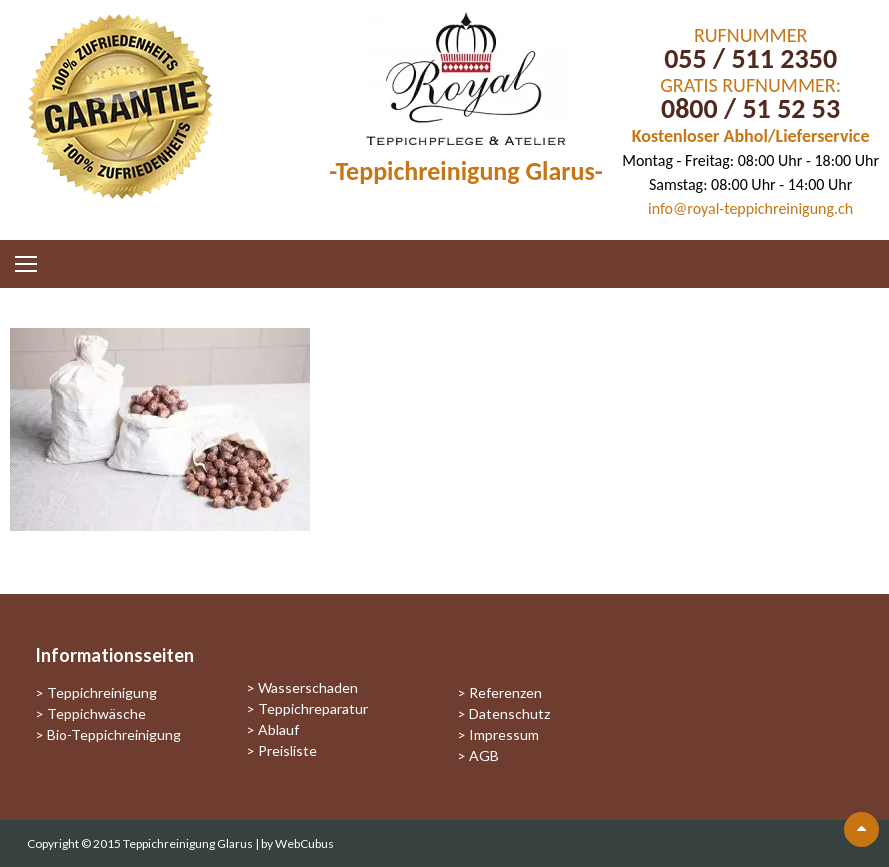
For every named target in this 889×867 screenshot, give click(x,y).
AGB (484, 755)
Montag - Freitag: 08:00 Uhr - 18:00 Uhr (750, 160)
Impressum (504, 734)
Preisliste (287, 750)
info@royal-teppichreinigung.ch (750, 208)
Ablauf (278, 729)
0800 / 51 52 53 (750, 108)
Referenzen (505, 692)
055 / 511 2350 (750, 58)
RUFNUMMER (750, 35)
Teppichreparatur (313, 708)
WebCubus (304, 843)
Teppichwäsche (96, 713)
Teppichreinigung (102, 692)
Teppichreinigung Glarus (189, 843)
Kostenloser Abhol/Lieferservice (751, 136)
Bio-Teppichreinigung (114, 734)
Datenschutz (509, 713)
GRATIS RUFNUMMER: (750, 85)
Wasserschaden (308, 687)
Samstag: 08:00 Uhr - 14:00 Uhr (750, 184)
